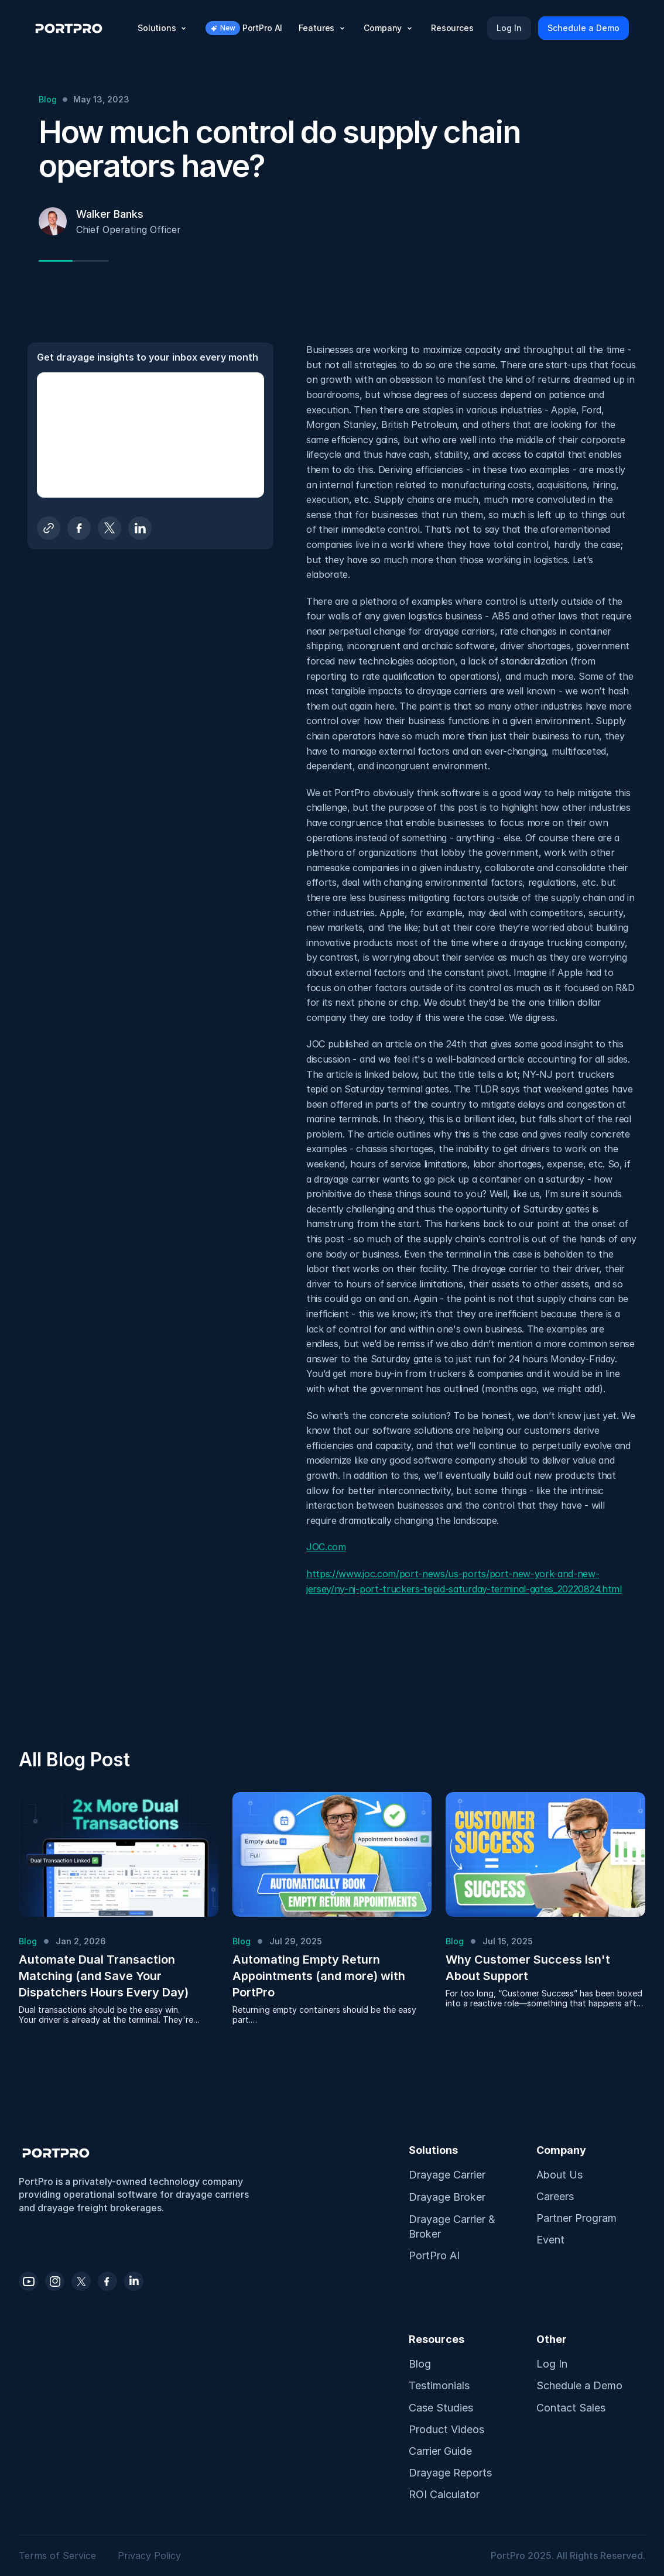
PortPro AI (434, 2255)
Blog (420, 2364)
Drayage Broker (447, 2197)
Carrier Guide (440, 2451)
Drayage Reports (450, 2473)
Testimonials (439, 2385)
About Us (559, 2175)
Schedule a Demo (579, 2385)
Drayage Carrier (447, 2175)
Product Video (444, 2429)
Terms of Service (59, 2555)
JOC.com (326, 1547)
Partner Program (576, 2218)
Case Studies (441, 2408)
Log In (551, 2364)
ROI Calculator (444, 2494)
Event (550, 2240)
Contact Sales (570, 2408)
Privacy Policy (149, 2555)
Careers (555, 2196)
